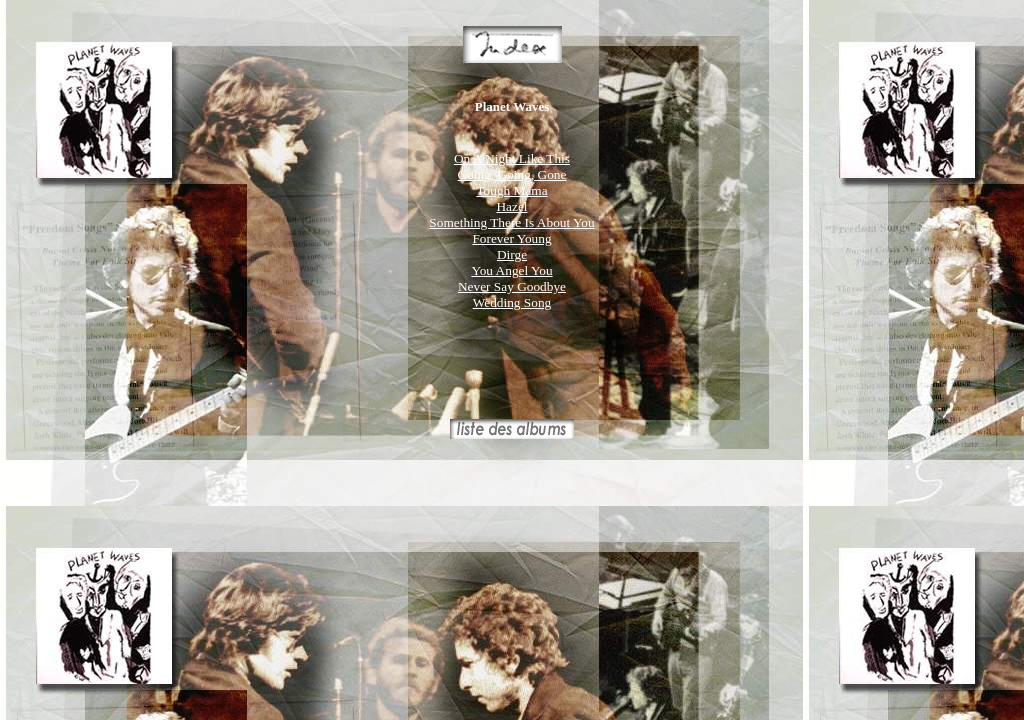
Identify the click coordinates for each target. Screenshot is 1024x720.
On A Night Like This (512, 158)
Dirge (512, 254)
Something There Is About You (511, 222)
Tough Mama (511, 190)
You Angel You (511, 270)
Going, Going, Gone (512, 174)
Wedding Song (512, 302)
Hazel (511, 206)
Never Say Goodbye (512, 286)
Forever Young (511, 238)
